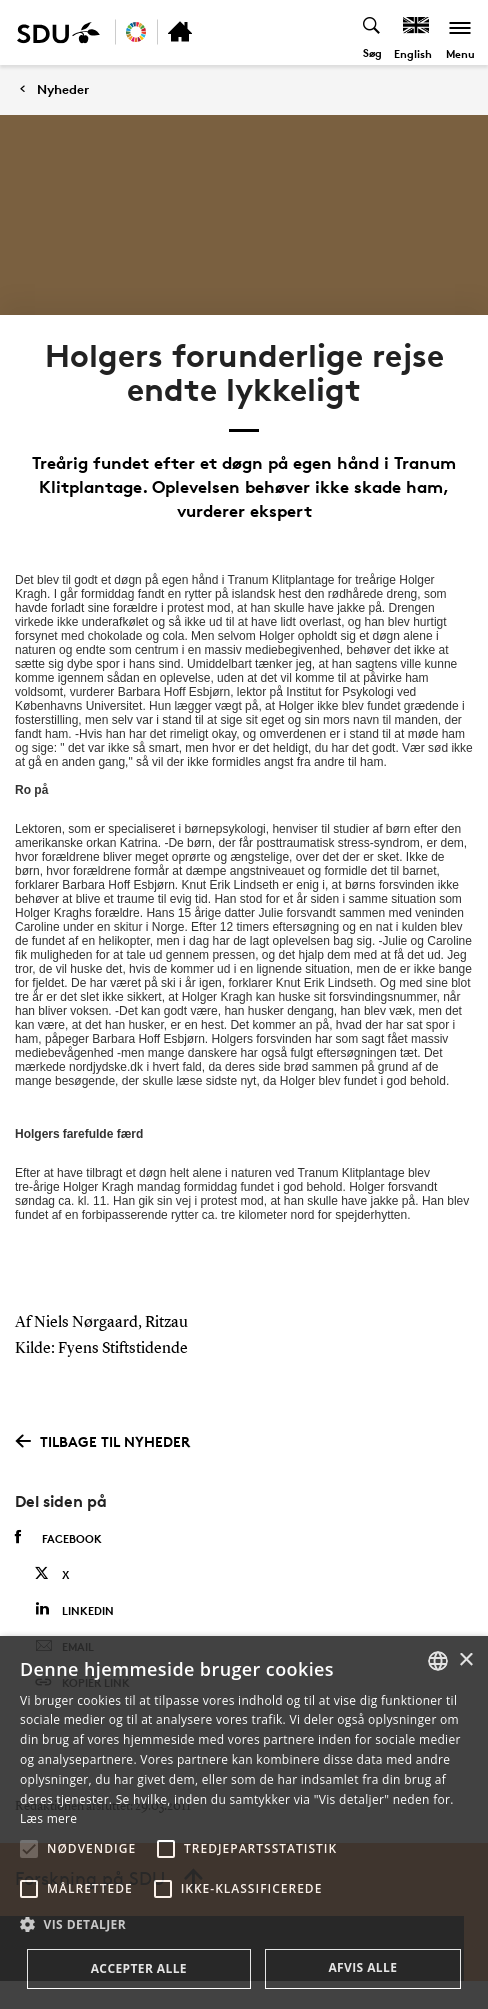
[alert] (244, 1822)
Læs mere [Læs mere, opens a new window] (48, 1818)
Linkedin (74, 1609)
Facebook (58, 1538)
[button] (29, 1849)
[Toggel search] (372, 32)
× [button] (465, 1660)
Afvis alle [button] (362, 1967)
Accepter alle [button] (139, 1968)
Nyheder (63, 89)
